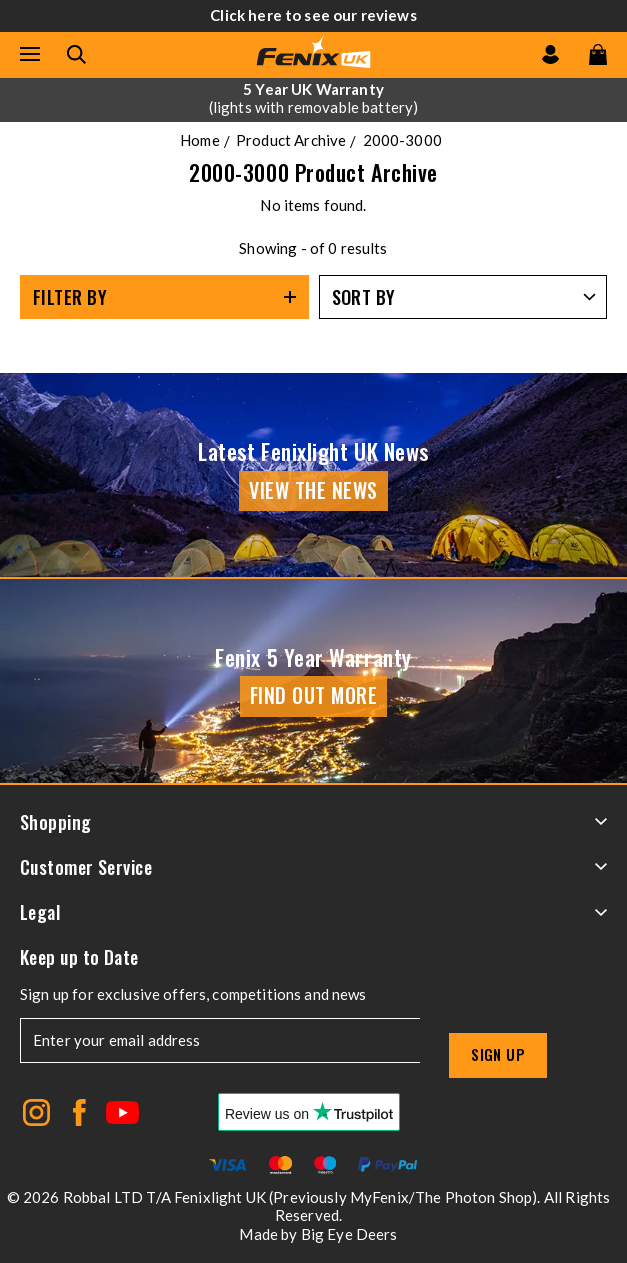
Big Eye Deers (349, 1234)
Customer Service (313, 867)
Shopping (313, 822)
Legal (313, 912)
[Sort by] (463, 297)
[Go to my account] (550, 54)
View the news (313, 490)
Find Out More (314, 695)
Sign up (498, 1054)
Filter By (70, 297)
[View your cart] (598, 54)
